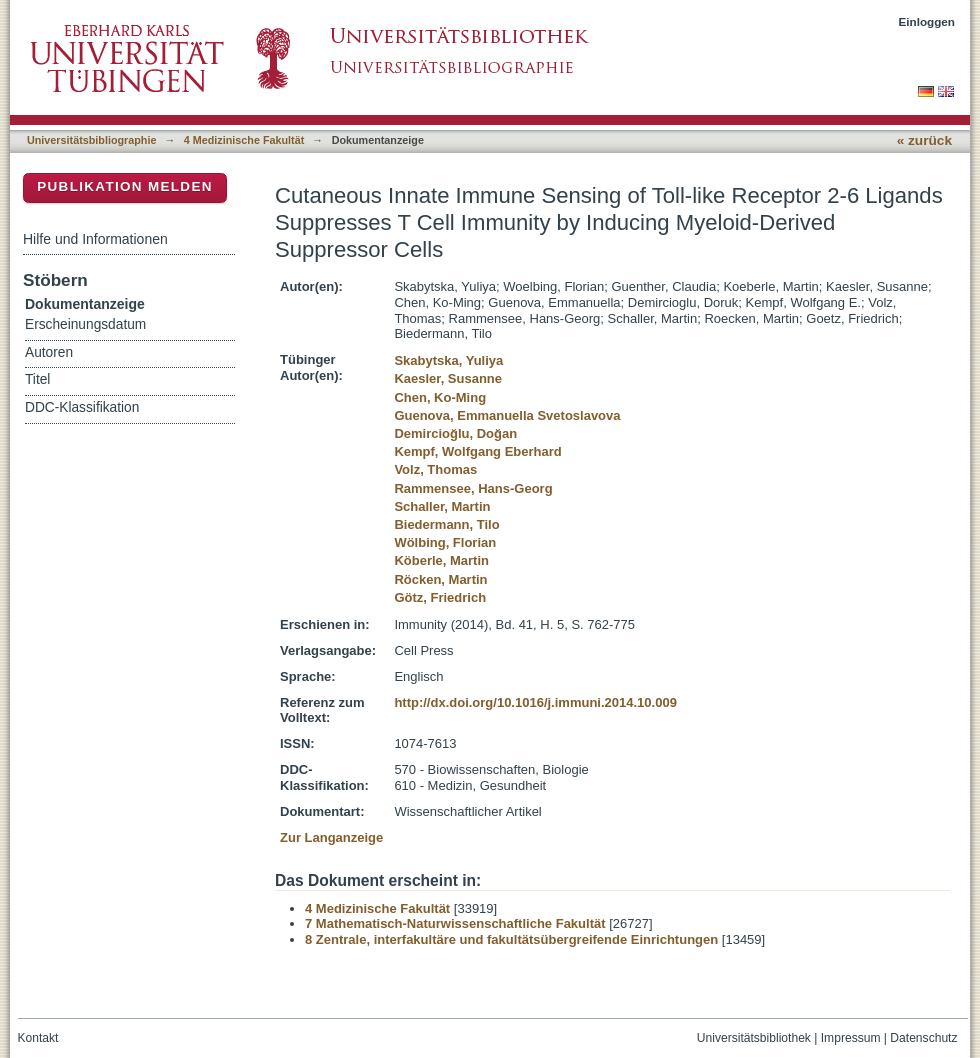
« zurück (924, 140)
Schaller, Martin (442, 506)
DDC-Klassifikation (82, 407)
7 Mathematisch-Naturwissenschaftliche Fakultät (455, 923)
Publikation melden (125, 186)
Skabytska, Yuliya (448, 360)
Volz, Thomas (435, 469)
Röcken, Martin (440, 579)
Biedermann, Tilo (446, 524)
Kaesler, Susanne (448, 378)
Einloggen (927, 21)
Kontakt (38, 1038)
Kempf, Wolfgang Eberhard (477, 451)
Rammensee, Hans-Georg (473, 488)
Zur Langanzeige (331, 837)
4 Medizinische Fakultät (244, 140)
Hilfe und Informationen (95, 239)
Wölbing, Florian (445, 542)
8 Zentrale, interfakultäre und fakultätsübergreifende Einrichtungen (511, 939)
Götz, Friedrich (440, 597)
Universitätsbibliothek (754, 1038)
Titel (37, 379)
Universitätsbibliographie (91, 140)
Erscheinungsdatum (85, 324)
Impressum (851, 1038)
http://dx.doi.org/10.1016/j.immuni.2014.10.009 (535, 702)
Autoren (49, 352)
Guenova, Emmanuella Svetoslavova (507, 415)
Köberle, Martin (441, 560)
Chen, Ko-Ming (440, 397)
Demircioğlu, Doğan (455, 433)
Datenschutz (923, 1038)
